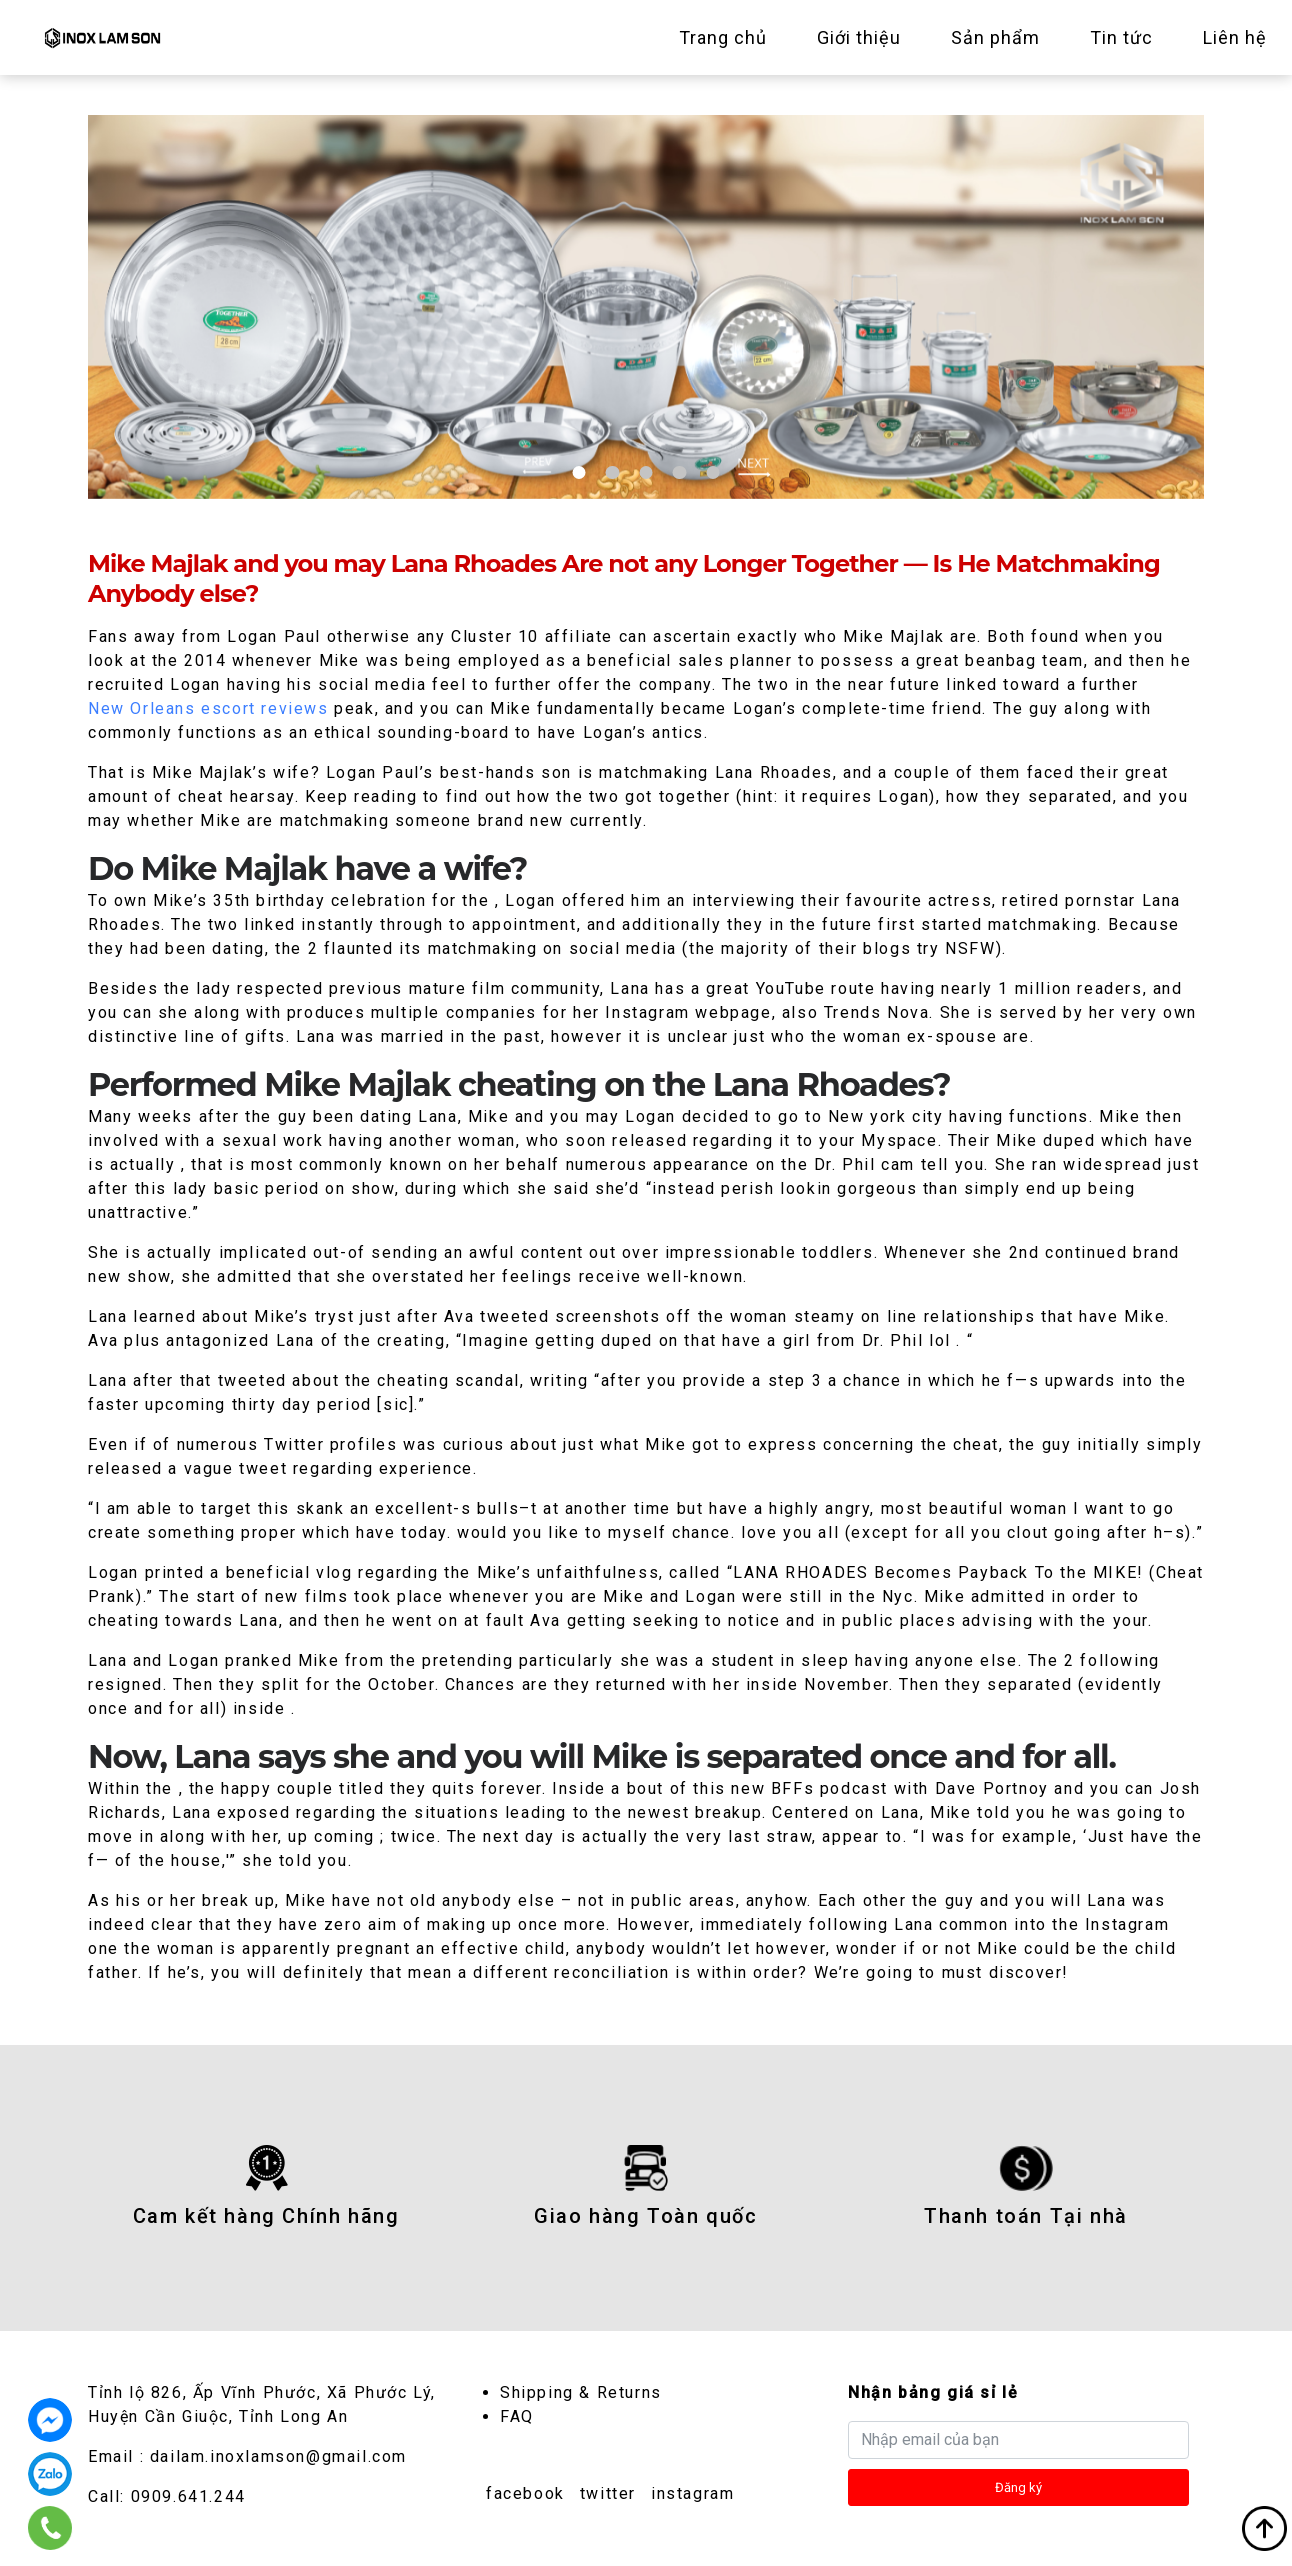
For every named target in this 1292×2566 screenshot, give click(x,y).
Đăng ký (1018, 2487)
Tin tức (1121, 37)
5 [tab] (712, 472)
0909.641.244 (188, 2496)
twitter (608, 2493)
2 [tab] (612, 472)
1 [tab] (579, 472)
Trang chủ (723, 37)
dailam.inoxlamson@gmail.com (278, 2456)
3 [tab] (645, 472)
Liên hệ (1235, 37)
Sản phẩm (995, 37)
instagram (692, 2493)
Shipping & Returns (581, 2392)
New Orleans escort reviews (208, 708)
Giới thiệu (859, 37)
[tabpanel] (646, 307)
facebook (525, 2493)
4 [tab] (679, 472)
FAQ (517, 2416)
